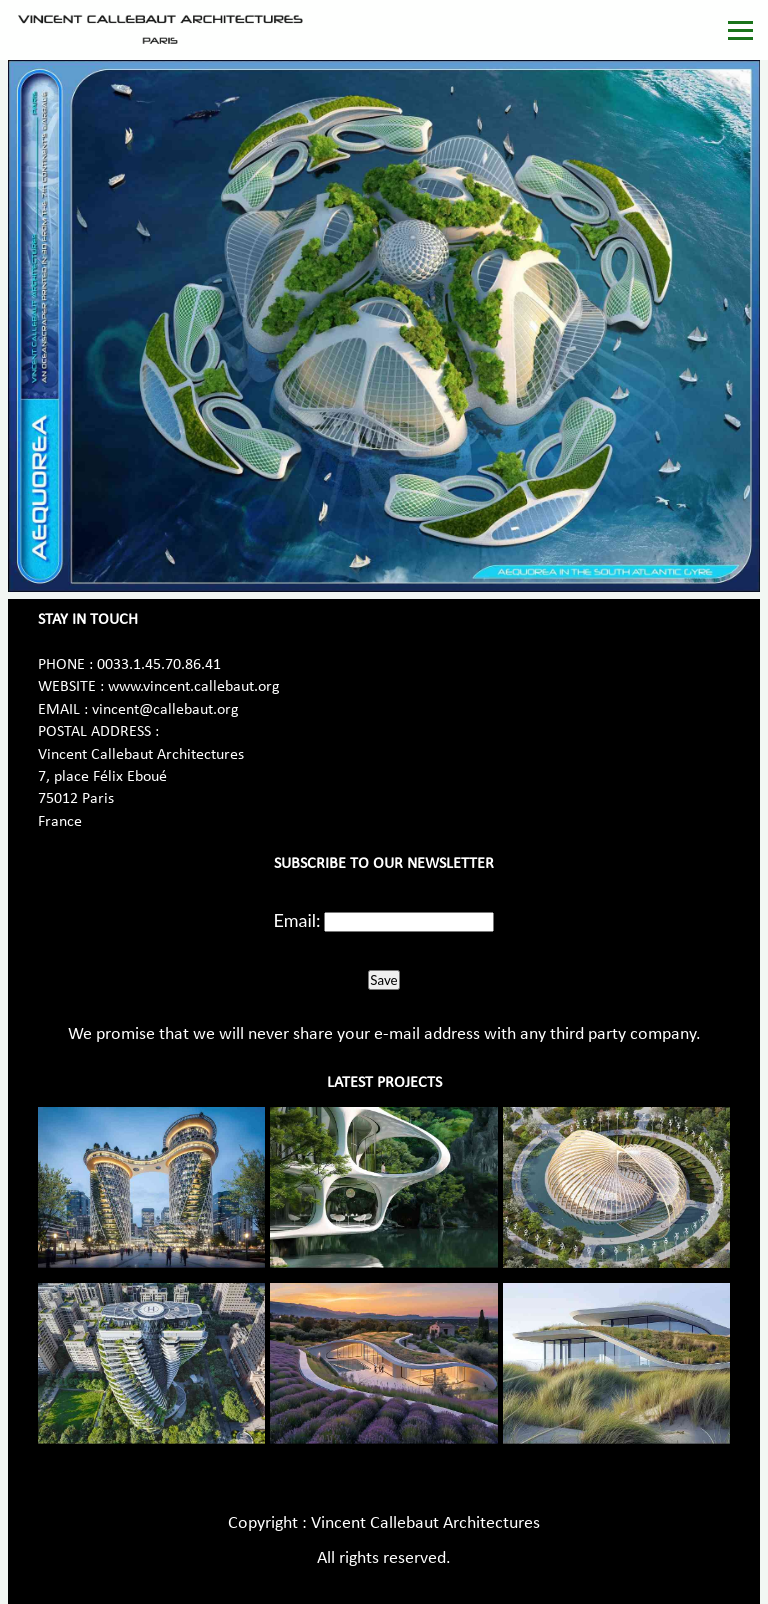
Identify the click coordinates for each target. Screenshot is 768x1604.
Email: (297, 920)
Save (383, 980)
